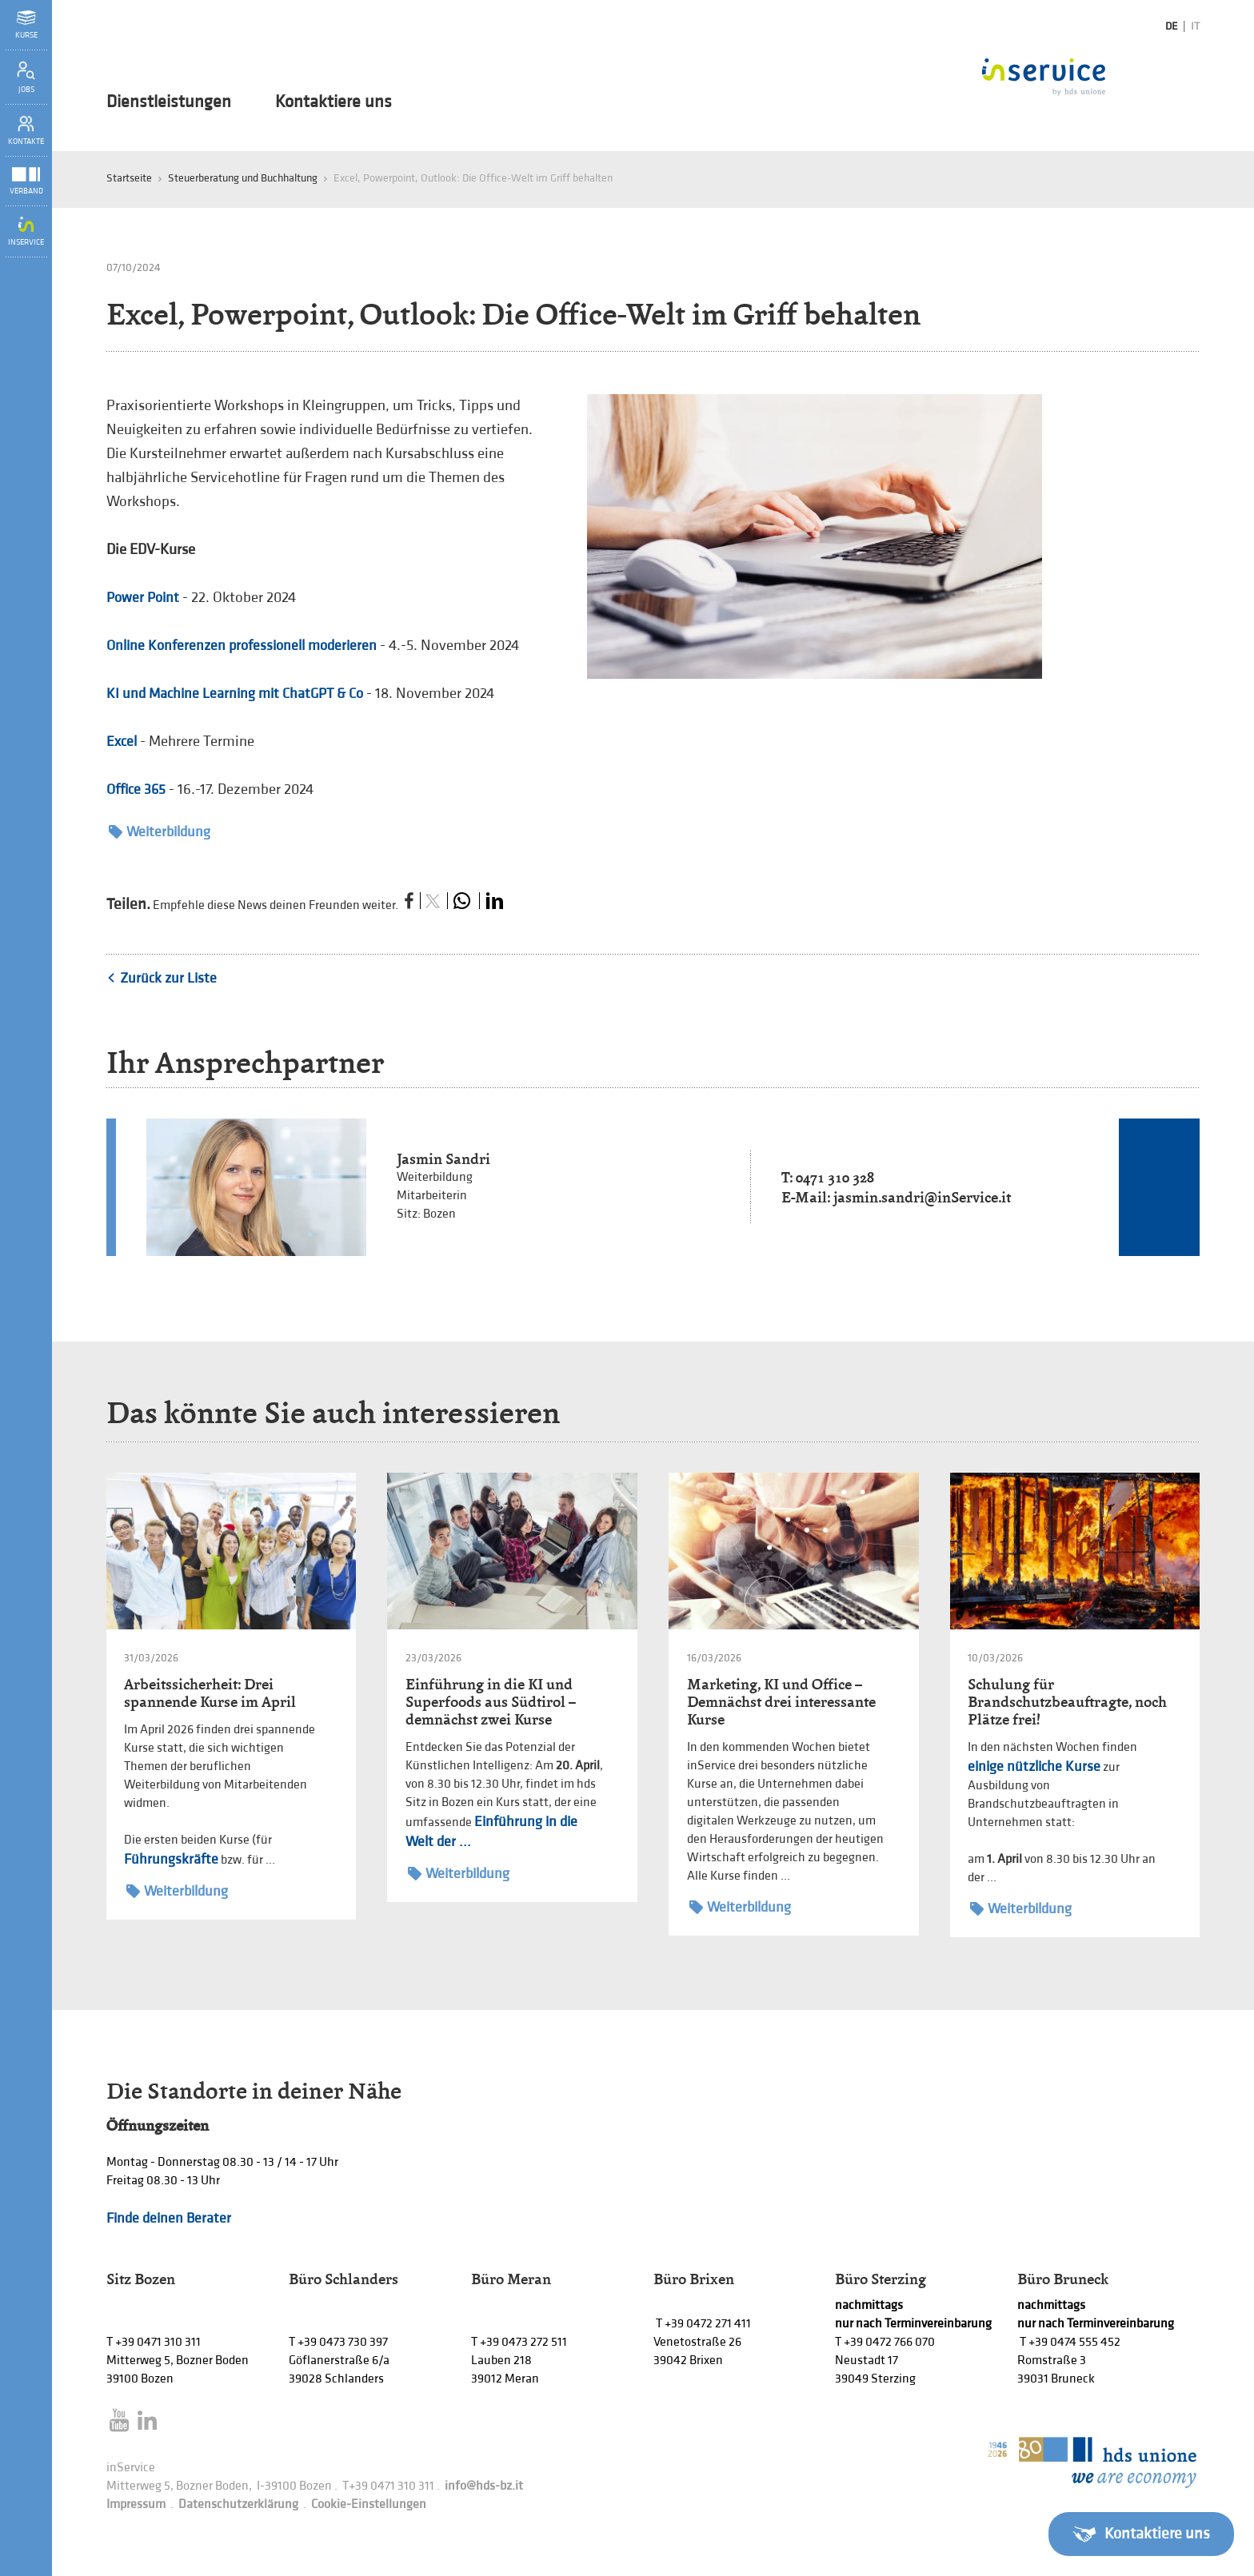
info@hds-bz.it (484, 2486)
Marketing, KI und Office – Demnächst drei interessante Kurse (781, 1702)
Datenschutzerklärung (238, 2504)
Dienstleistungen (168, 102)
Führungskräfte (171, 1859)
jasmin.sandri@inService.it (922, 1197)
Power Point (142, 597)
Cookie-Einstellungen (368, 2504)
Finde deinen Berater (168, 2218)
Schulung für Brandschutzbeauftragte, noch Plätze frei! (1067, 1702)
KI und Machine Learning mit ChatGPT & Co (234, 693)
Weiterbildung (159, 832)
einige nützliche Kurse (1034, 1766)
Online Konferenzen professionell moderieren (241, 645)
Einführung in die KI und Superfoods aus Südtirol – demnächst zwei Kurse (490, 1702)
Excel (121, 741)
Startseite (129, 178)
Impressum (136, 2504)
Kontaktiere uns (333, 102)
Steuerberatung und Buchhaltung (242, 178)
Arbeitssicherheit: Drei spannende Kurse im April (210, 1693)
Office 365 (136, 789)
